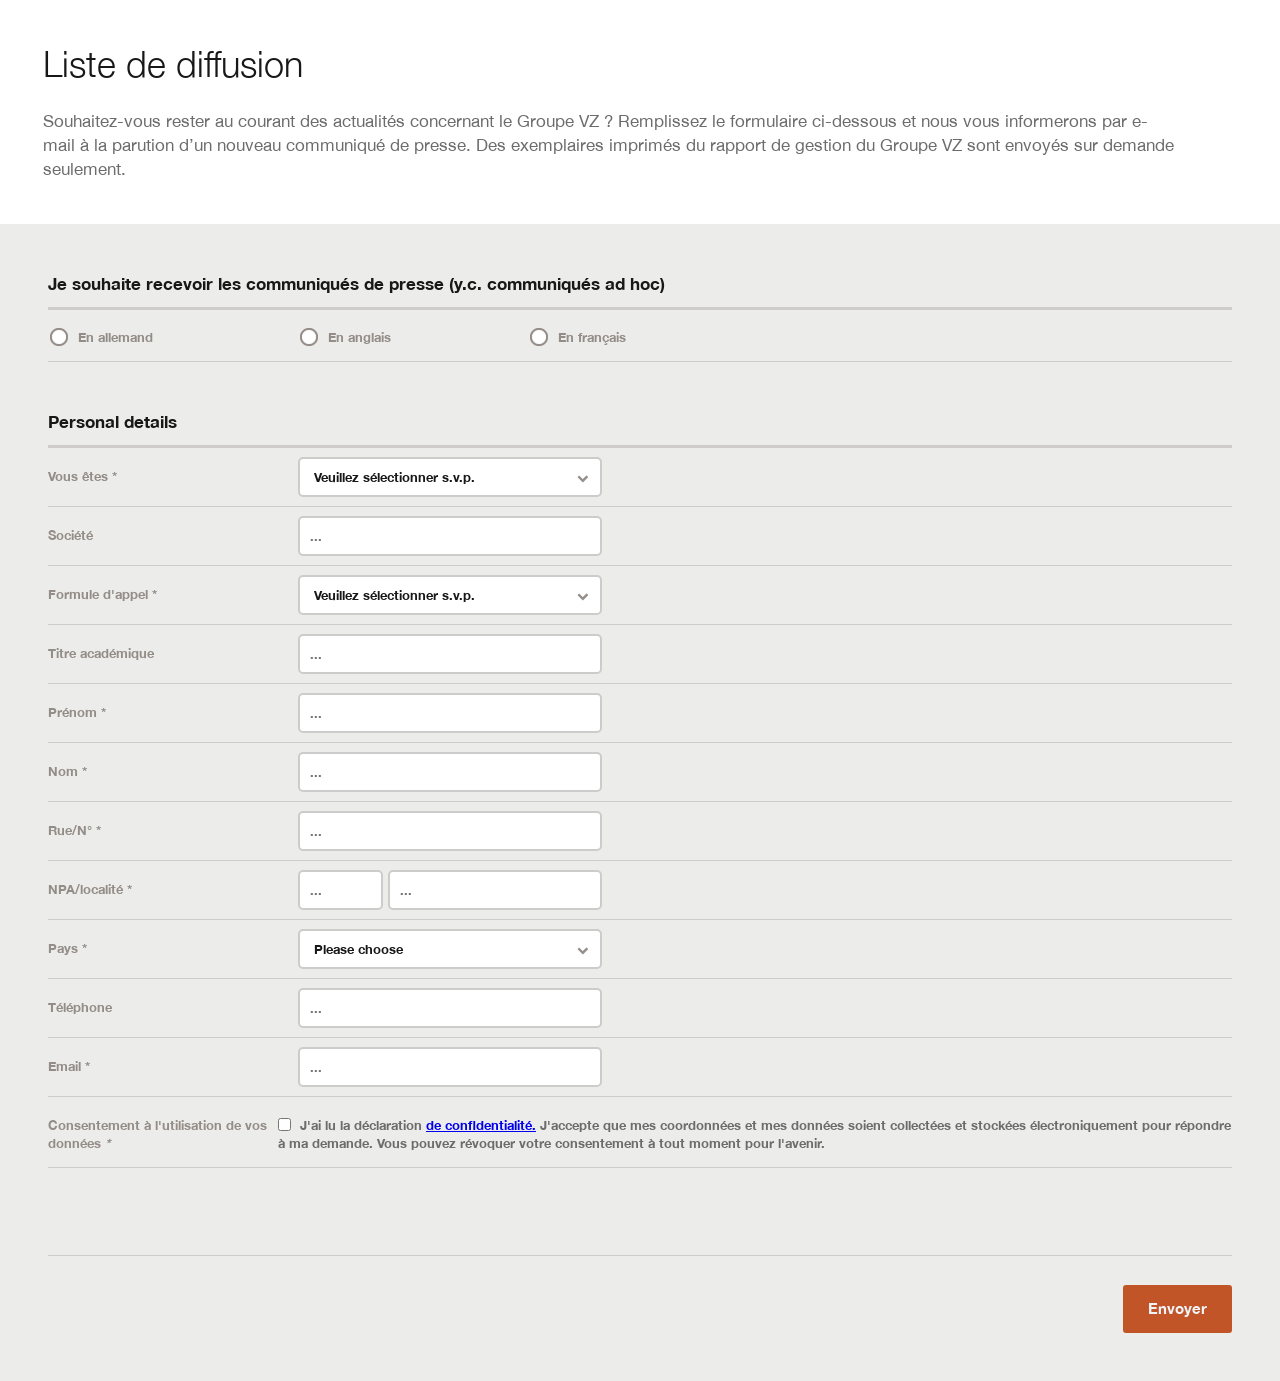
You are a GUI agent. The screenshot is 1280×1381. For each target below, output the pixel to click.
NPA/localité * (90, 889)
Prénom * (77, 712)
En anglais (359, 337)
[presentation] (200, 1216)
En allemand (115, 337)
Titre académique (101, 653)
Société (70, 535)
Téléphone (80, 1007)
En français (592, 337)
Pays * (67, 948)
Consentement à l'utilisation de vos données (157, 1134)
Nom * (67, 771)
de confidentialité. (481, 1125)
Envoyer (1177, 1308)
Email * (69, 1066)
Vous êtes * (82, 476)
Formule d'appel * (102, 594)
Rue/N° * (74, 830)
